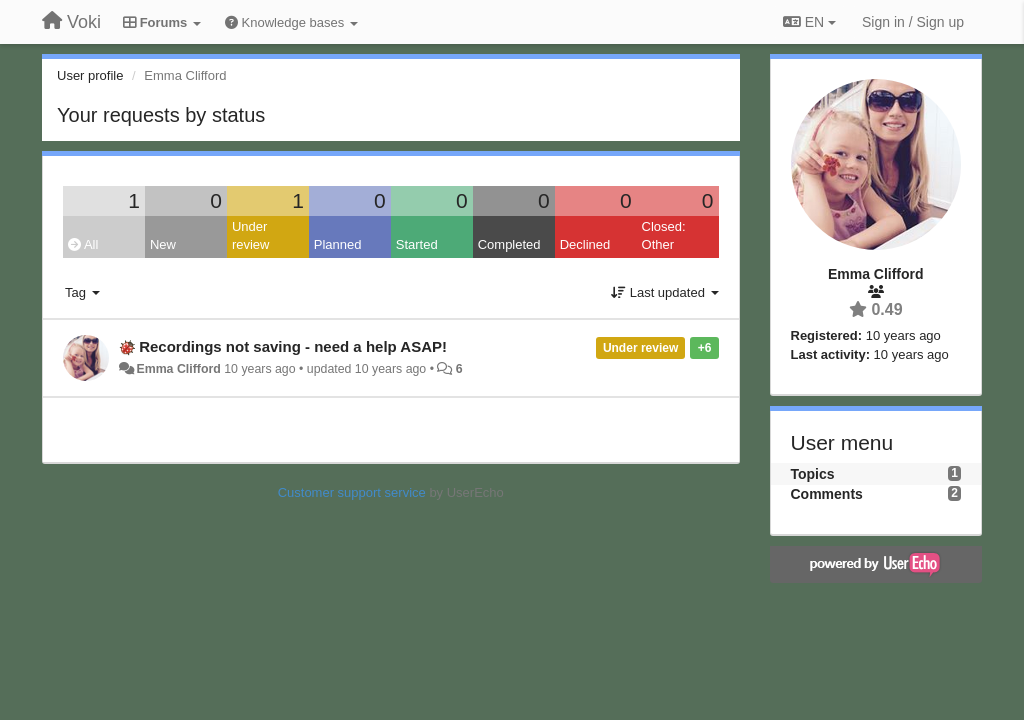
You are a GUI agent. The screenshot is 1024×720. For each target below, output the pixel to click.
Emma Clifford (178, 369)
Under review (251, 236)
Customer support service (352, 492)
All (83, 244)
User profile (90, 75)
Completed (509, 244)
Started (417, 244)
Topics (813, 474)
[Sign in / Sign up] (913, 22)
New (163, 244)
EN (809, 22)
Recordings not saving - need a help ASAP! (293, 346)
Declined (585, 244)
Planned (338, 244)
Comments (827, 494)
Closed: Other (664, 236)
